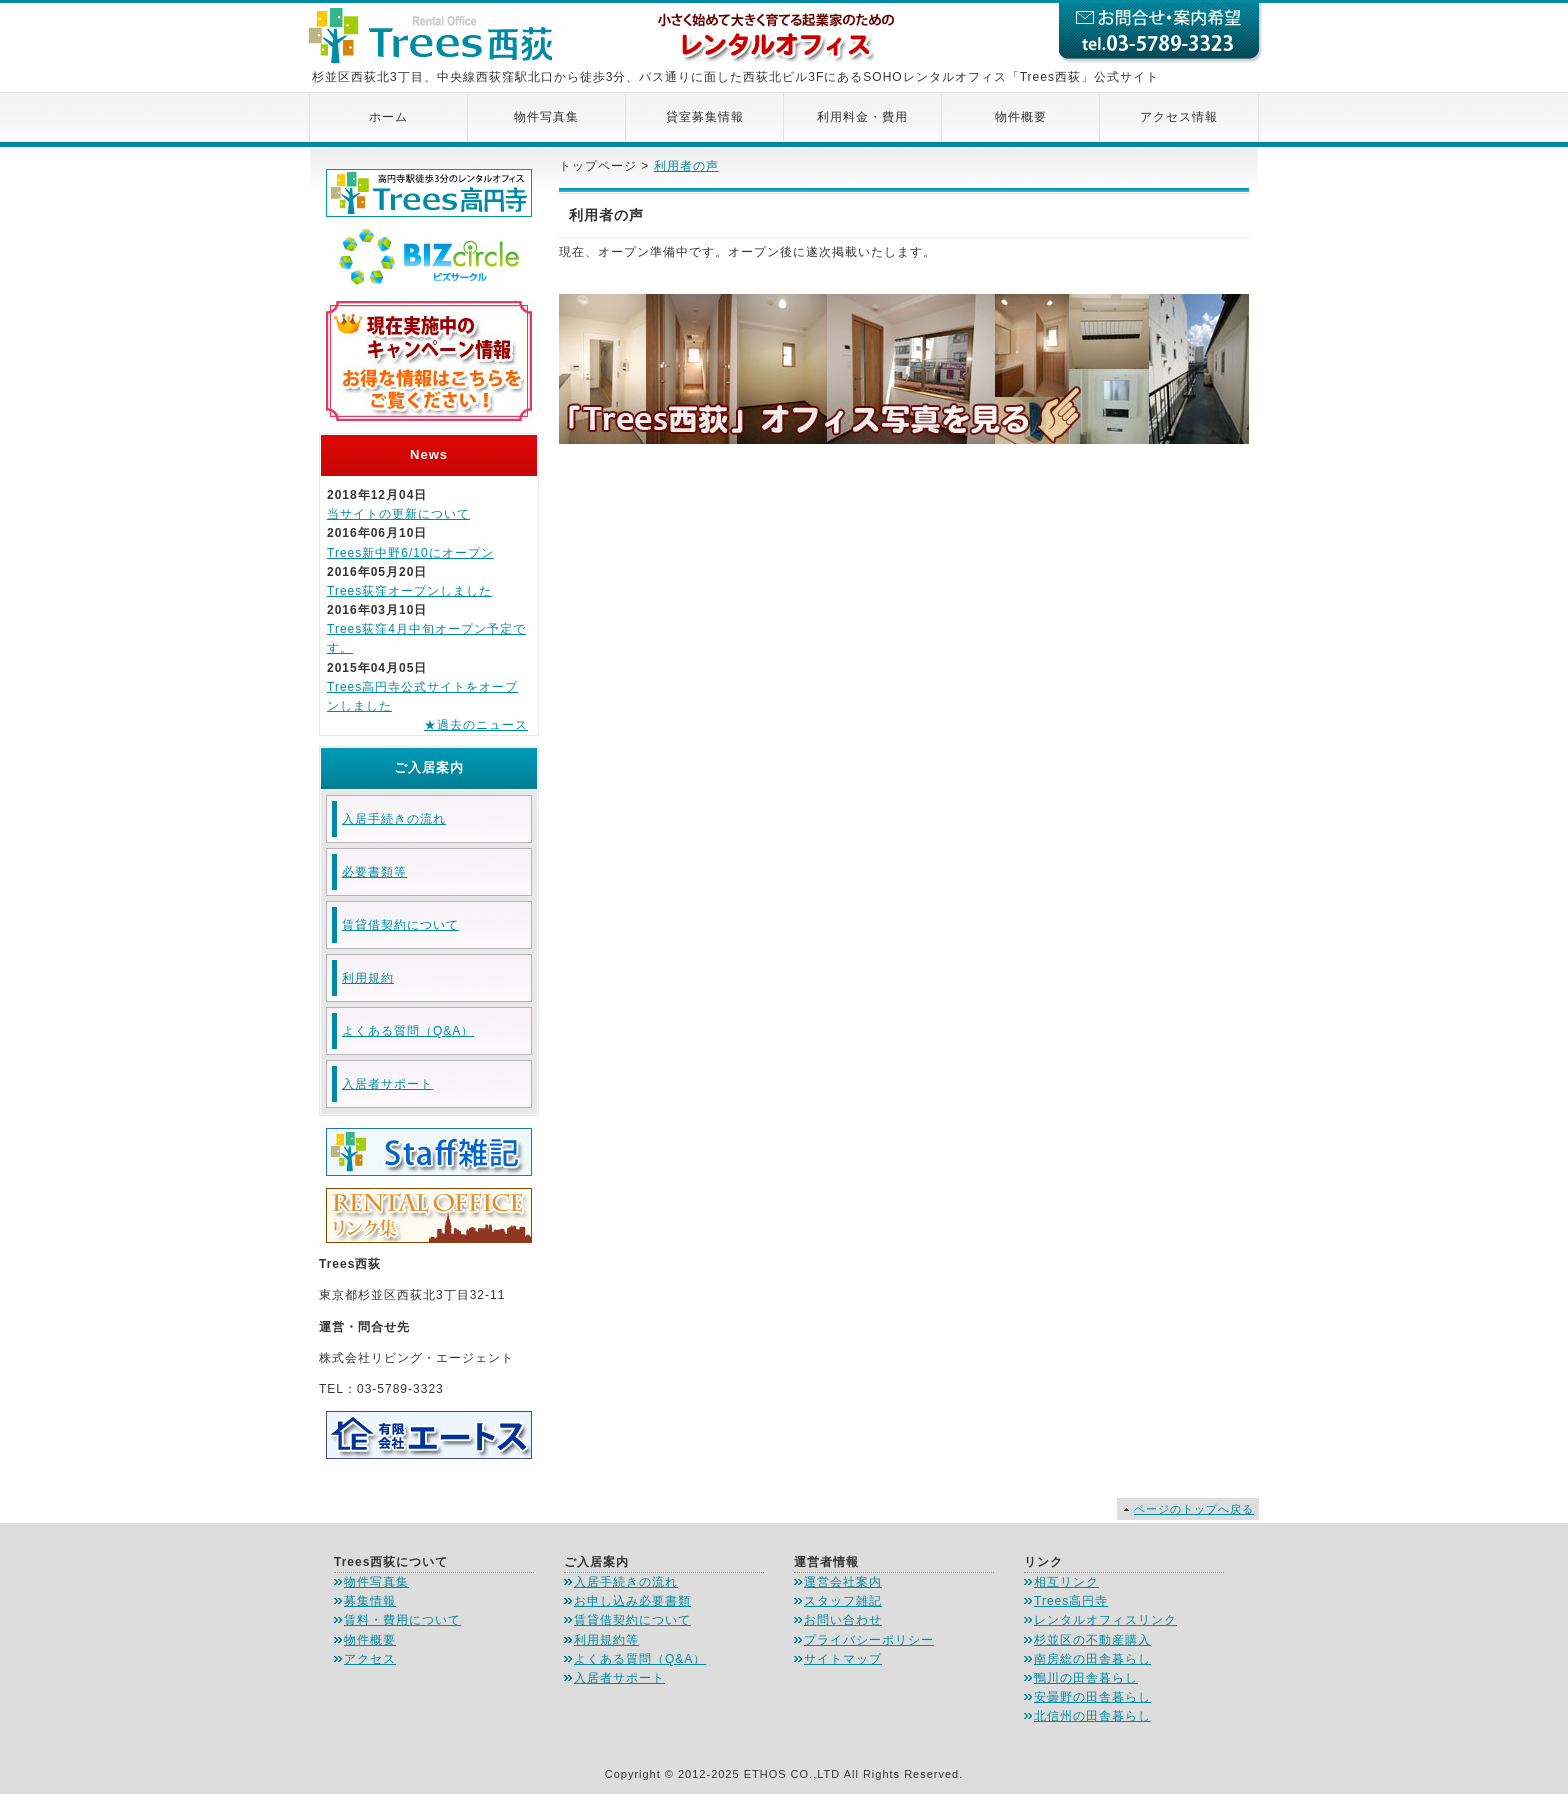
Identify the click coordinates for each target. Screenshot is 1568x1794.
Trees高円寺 (1071, 1601)
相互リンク (1066, 1582)
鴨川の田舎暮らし (1086, 1678)
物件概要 (1021, 117)
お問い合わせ (843, 1620)
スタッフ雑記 (843, 1601)
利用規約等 (606, 1640)
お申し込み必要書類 (632, 1601)
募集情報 (370, 1601)
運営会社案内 (843, 1582)
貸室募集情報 (705, 117)
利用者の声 (686, 166)
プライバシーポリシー (869, 1640)
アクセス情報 (1179, 117)
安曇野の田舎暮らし (1092, 1697)
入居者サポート (387, 1084)
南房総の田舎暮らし (1092, 1659)
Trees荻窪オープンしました (409, 591)
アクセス (370, 1659)
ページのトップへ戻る (1194, 1509)
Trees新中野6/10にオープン (410, 553)
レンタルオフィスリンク (1105, 1620)
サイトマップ (843, 1659)
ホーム (388, 117)
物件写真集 (546, 117)
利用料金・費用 (862, 117)
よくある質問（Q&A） (408, 1031)
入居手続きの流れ (394, 819)
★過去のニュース (476, 725)
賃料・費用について (402, 1620)
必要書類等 (374, 872)
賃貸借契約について (400, 925)
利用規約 (368, 978)
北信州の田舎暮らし (1092, 1716)
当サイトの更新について (398, 514)
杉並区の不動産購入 (1092, 1640)
